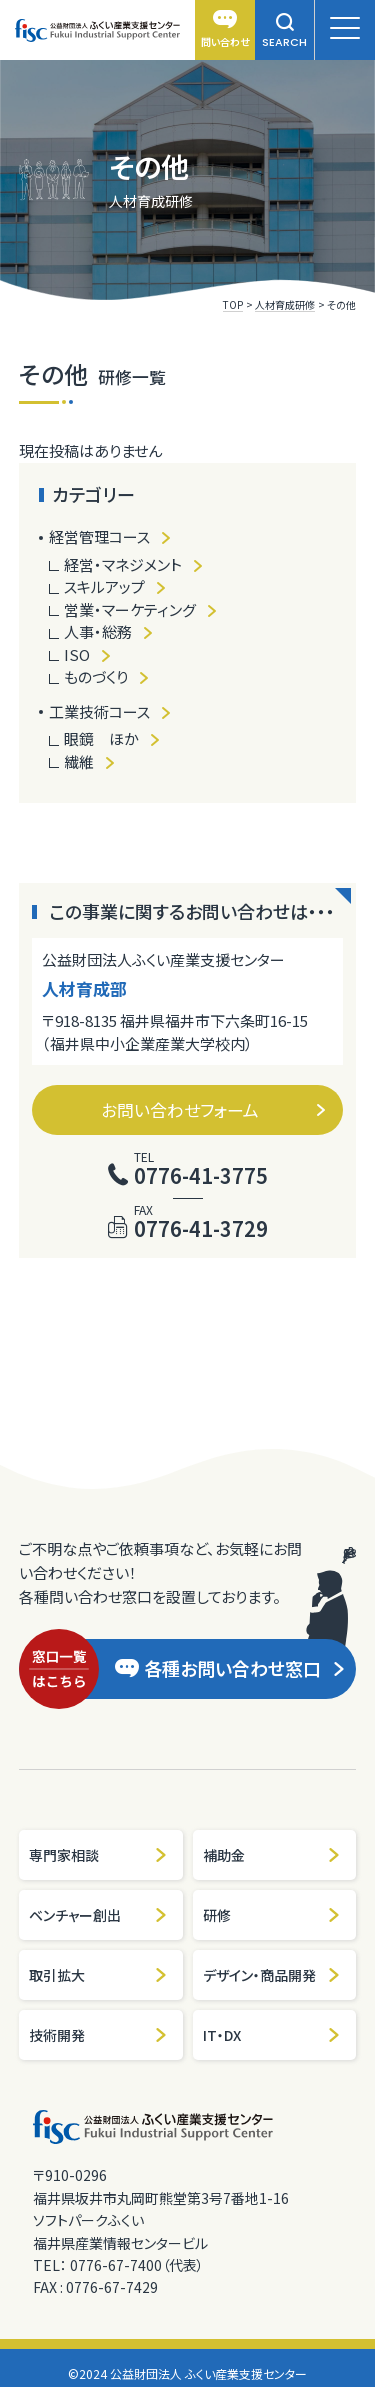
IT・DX (272, 2035)
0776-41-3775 (201, 1175)
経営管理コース (99, 536)
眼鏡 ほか (101, 738)
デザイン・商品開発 (272, 1975)
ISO (77, 654)
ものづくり (96, 676)
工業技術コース (99, 711)
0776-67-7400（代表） (137, 2265)
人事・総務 (98, 631)
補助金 (272, 1855)
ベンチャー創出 (98, 1915)
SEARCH (284, 31)
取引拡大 (98, 1975)
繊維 (79, 761)
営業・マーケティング (130, 609)
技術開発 (98, 2035)
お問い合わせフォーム (214, 1109)
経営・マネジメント (123, 564)
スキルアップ (104, 586)
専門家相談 (98, 1855)
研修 (272, 1915)
